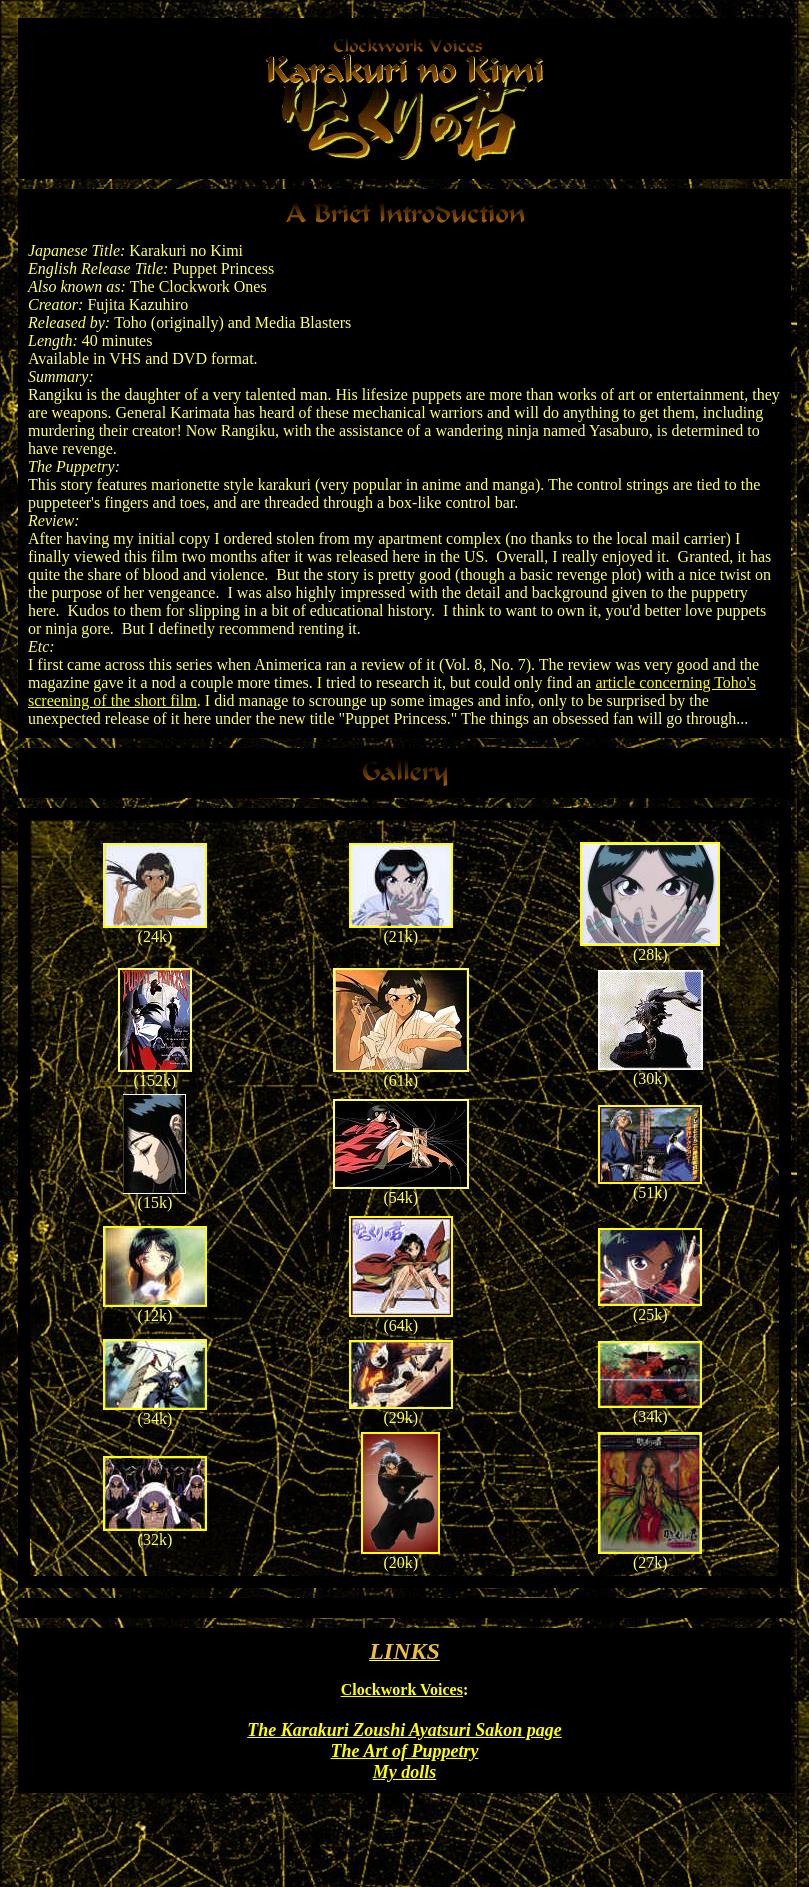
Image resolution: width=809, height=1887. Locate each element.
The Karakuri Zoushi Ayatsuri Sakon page (404, 1730)
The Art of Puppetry (405, 1751)
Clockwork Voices (402, 1689)
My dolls (405, 1772)
